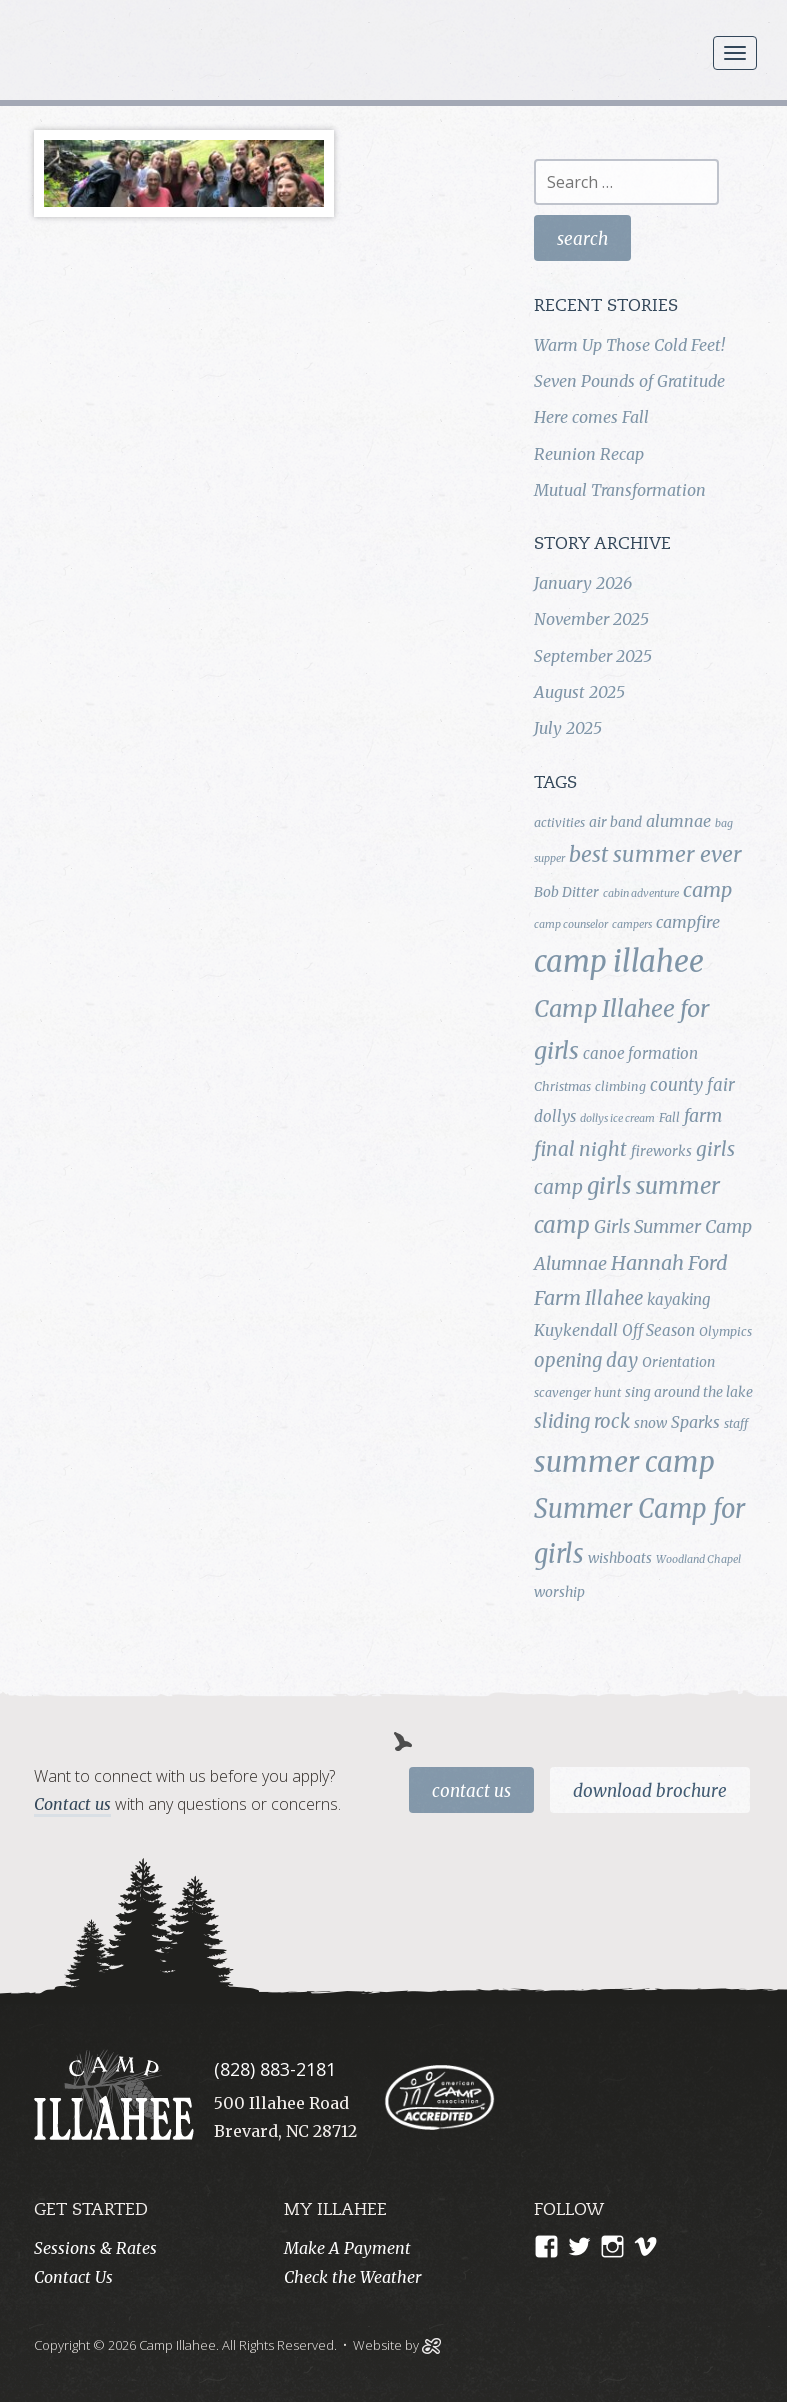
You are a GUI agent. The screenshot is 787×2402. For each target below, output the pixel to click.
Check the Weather (352, 2277)
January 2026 (583, 583)
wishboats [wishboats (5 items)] (620, 1558)
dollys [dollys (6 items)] (555, 1116)
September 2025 (593, 656)
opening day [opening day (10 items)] (586, 1360)
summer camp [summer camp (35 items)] (624, 1462)
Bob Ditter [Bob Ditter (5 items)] (566, 892)
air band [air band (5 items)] (615, 822)
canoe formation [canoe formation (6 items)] (640, 1053)
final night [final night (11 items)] (580, 1149)
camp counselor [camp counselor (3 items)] (571, 924)
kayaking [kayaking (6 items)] (678, 1299)
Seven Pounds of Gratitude (629, 381)
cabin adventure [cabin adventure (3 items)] (641, 893)
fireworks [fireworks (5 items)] (661, 1151)
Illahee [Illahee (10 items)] (614, 1298)
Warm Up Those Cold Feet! (629, 345)
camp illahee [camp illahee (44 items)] (619, 961)
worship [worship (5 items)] (559, 1592)
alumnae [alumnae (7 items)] (678, 821)
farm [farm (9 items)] (703, 1116)
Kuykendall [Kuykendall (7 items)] (576, 1330)
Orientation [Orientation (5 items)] (678, 1362)
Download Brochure (650, 1791)
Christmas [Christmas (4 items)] (562, 1086)
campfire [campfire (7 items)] (688, 922)
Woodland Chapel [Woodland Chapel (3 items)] (698, 1559)
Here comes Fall (591, 417)
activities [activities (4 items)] (559, 822)
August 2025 (579, 692)
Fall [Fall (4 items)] (669, 1117)
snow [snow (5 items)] (650, 1423)
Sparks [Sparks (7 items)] (695, 1422)
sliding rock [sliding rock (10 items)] (582, 1421)
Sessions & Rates (95, 2248)
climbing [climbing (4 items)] (620, 1086)
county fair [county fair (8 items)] (692, 1085)
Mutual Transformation (620, 490)
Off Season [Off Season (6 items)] (658, 1330)
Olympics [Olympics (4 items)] (725, 1331)
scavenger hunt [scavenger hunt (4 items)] (577, 1392)
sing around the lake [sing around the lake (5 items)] (689, 1392)
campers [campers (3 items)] (632, 924)
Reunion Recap (589, 454)
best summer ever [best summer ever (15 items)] (655, 854)
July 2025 (568, 728)
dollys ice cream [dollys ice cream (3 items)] (617, 1118)
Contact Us (471, 1791)
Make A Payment (347, 2248)
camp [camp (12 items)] (707, 890)
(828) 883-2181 (275, 2069)
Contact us (72, 1804)
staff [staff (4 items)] (736, 1423)
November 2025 (591, 619)
